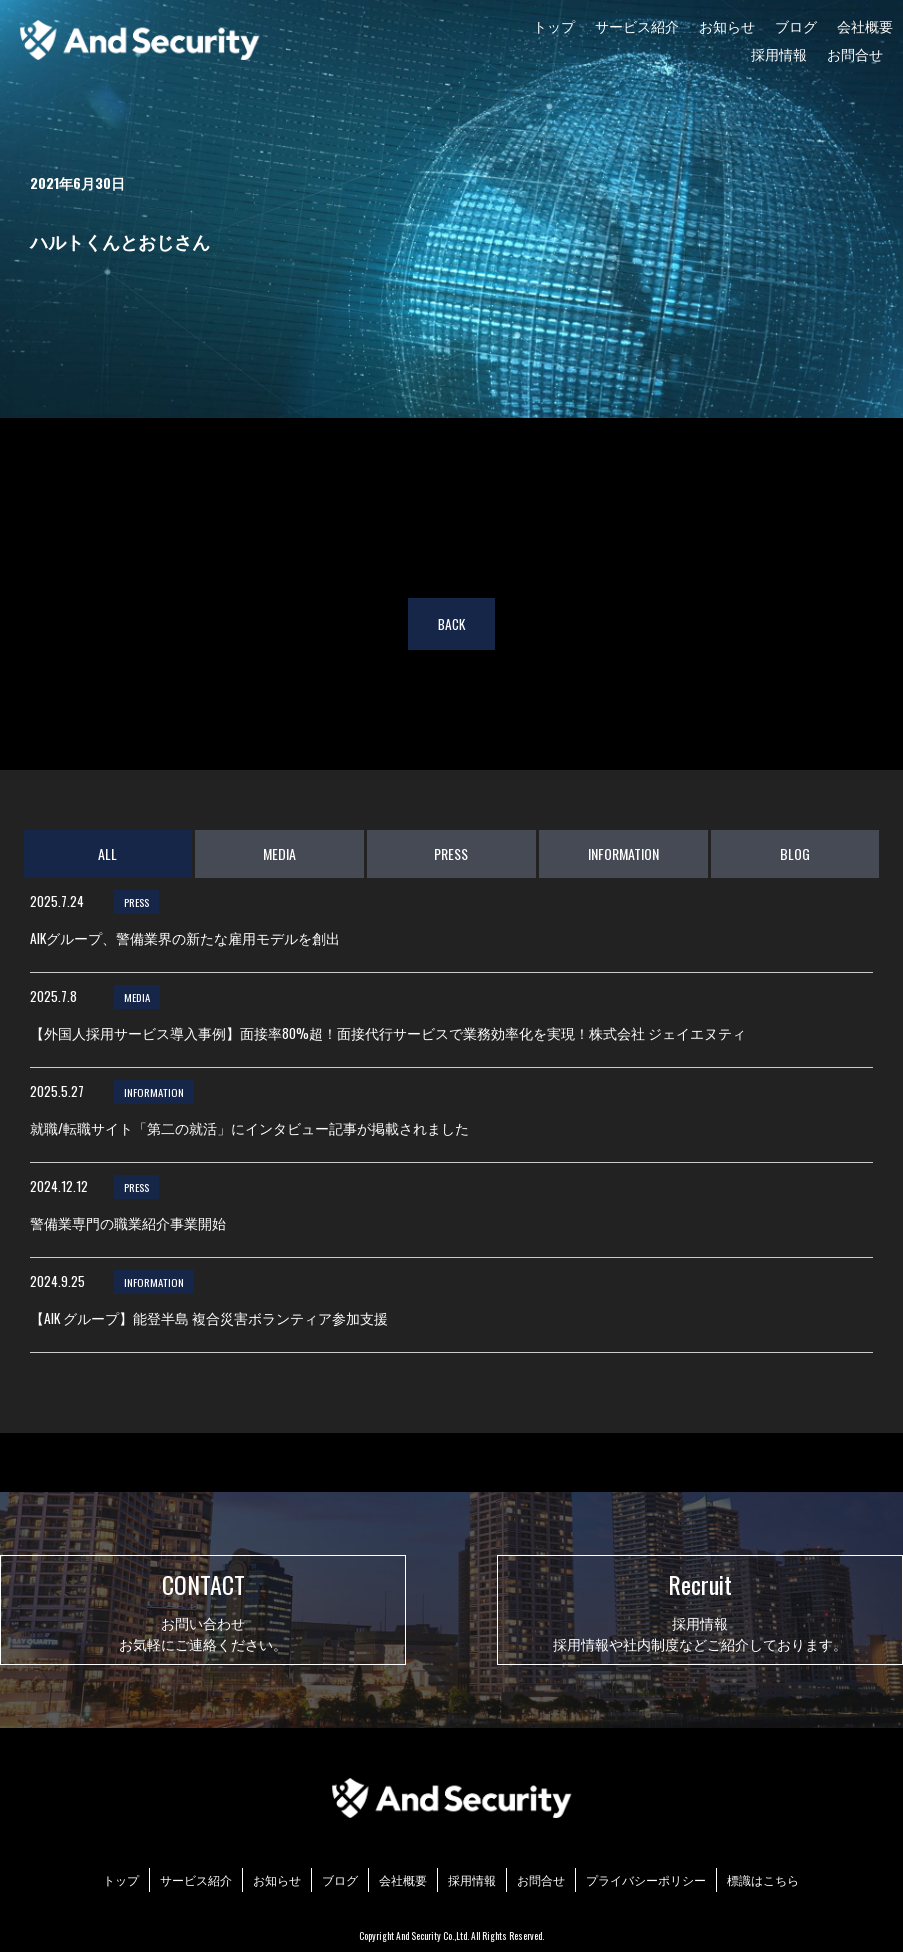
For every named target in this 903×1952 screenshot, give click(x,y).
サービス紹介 (637, 25)
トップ (554, 25)
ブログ (796, 25)
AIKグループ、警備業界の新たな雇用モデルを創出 (185, 938)
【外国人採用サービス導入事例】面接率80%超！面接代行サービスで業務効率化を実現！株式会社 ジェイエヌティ (388, 1033)
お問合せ (855, 53)
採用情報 (779, 53)
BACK (451, 624)
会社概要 (865, 25)
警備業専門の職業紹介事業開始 (128, 1223)
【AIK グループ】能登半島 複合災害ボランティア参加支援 (209, 1318)
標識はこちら (763, 1879)
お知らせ (727, 25)
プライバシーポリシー (646, 1879)
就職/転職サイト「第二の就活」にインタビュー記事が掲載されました (249, 1128)
